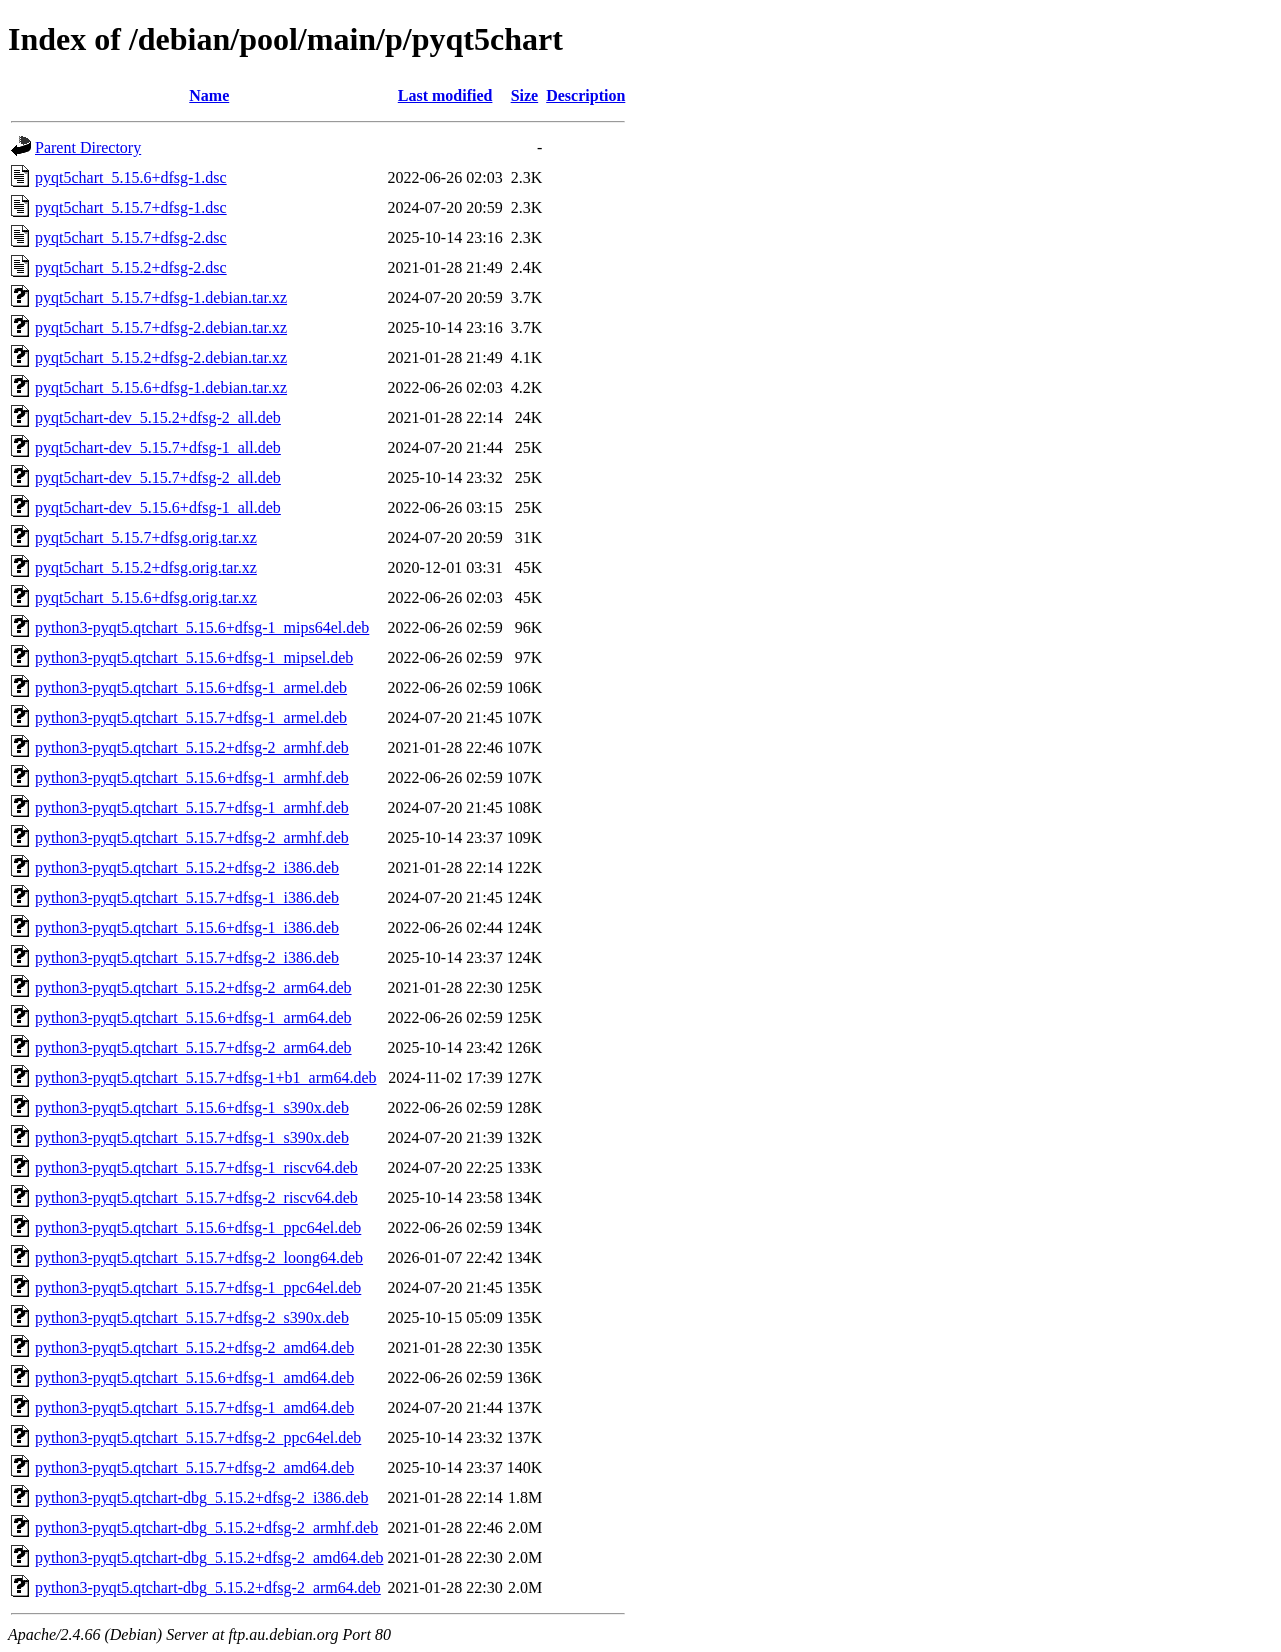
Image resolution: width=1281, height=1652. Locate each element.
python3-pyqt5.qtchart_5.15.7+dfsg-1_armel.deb (191, 717)
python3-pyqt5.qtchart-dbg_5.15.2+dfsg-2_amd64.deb (209, 1557)
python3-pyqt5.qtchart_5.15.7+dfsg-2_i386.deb (187, 957)
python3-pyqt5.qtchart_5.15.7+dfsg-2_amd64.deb (194, 1467)
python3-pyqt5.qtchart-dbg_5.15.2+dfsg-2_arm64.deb (208, 1587)
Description (585, 95)
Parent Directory (88, 147)
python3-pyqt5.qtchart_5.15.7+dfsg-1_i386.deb (187, 897)
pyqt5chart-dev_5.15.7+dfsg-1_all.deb (158, 447)
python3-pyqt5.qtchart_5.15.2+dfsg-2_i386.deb (187, 867)
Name (209, 95)
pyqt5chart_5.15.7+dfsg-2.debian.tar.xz (161, 327)
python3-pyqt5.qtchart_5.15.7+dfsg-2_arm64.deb (193, 1047)
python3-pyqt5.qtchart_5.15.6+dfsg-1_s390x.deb (192, 1107)
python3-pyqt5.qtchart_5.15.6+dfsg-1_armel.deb (191, 687)
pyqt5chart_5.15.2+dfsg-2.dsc (131, 267)
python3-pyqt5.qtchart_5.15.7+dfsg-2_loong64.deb (199, 1257)
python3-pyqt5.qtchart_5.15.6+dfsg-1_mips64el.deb (202, 627)
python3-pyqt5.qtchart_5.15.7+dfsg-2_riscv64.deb (196, 1197)
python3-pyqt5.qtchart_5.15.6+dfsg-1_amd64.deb (194, 1377)
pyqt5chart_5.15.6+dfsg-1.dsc (131, 177)
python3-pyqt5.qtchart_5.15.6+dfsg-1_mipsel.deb (194, 657)
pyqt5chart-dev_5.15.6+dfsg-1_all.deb (158, 507)
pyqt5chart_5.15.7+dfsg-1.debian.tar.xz (161, 297)
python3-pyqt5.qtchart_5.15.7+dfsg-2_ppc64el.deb (198, 1437)
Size (525, 95)
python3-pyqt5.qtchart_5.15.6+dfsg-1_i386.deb (187, 927)
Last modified (445, 95)
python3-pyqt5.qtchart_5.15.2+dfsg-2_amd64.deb (194, 1347)
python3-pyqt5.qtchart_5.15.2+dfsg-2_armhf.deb (192, 747)
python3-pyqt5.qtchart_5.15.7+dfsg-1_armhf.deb (192, 807)
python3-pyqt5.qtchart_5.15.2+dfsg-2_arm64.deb (193, 987)
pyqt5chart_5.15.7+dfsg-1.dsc (131, 207)
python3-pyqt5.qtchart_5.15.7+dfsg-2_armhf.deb (192, 837)
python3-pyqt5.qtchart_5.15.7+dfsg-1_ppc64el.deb (198, 1287)
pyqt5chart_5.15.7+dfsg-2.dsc (131, 237)
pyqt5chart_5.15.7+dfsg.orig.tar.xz (146, 537)
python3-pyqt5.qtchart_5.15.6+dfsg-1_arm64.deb (193, 1017)
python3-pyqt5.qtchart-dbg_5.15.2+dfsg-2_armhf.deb (206, 1527)
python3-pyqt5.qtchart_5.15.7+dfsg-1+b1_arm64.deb (206, 1077)
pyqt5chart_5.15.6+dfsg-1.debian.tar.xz (161, 387)
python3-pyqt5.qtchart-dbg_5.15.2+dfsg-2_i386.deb (201, 1497)
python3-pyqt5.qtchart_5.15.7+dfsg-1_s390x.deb (192, 1137)
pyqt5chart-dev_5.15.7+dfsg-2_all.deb (158, 477)
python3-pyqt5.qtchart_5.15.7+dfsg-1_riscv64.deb (196, 1167)
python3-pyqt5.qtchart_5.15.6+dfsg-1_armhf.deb (192, 777)
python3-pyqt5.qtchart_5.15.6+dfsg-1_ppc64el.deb (198, 1227)
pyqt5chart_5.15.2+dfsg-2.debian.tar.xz (161, 357)
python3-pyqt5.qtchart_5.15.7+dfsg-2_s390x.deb (192, 1317)
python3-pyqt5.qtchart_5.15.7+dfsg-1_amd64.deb (194, 1407)
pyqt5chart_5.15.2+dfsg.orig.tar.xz (146, 567)
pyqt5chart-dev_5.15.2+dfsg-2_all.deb (158, 417)
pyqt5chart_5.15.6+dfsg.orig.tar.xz (146, 597)
